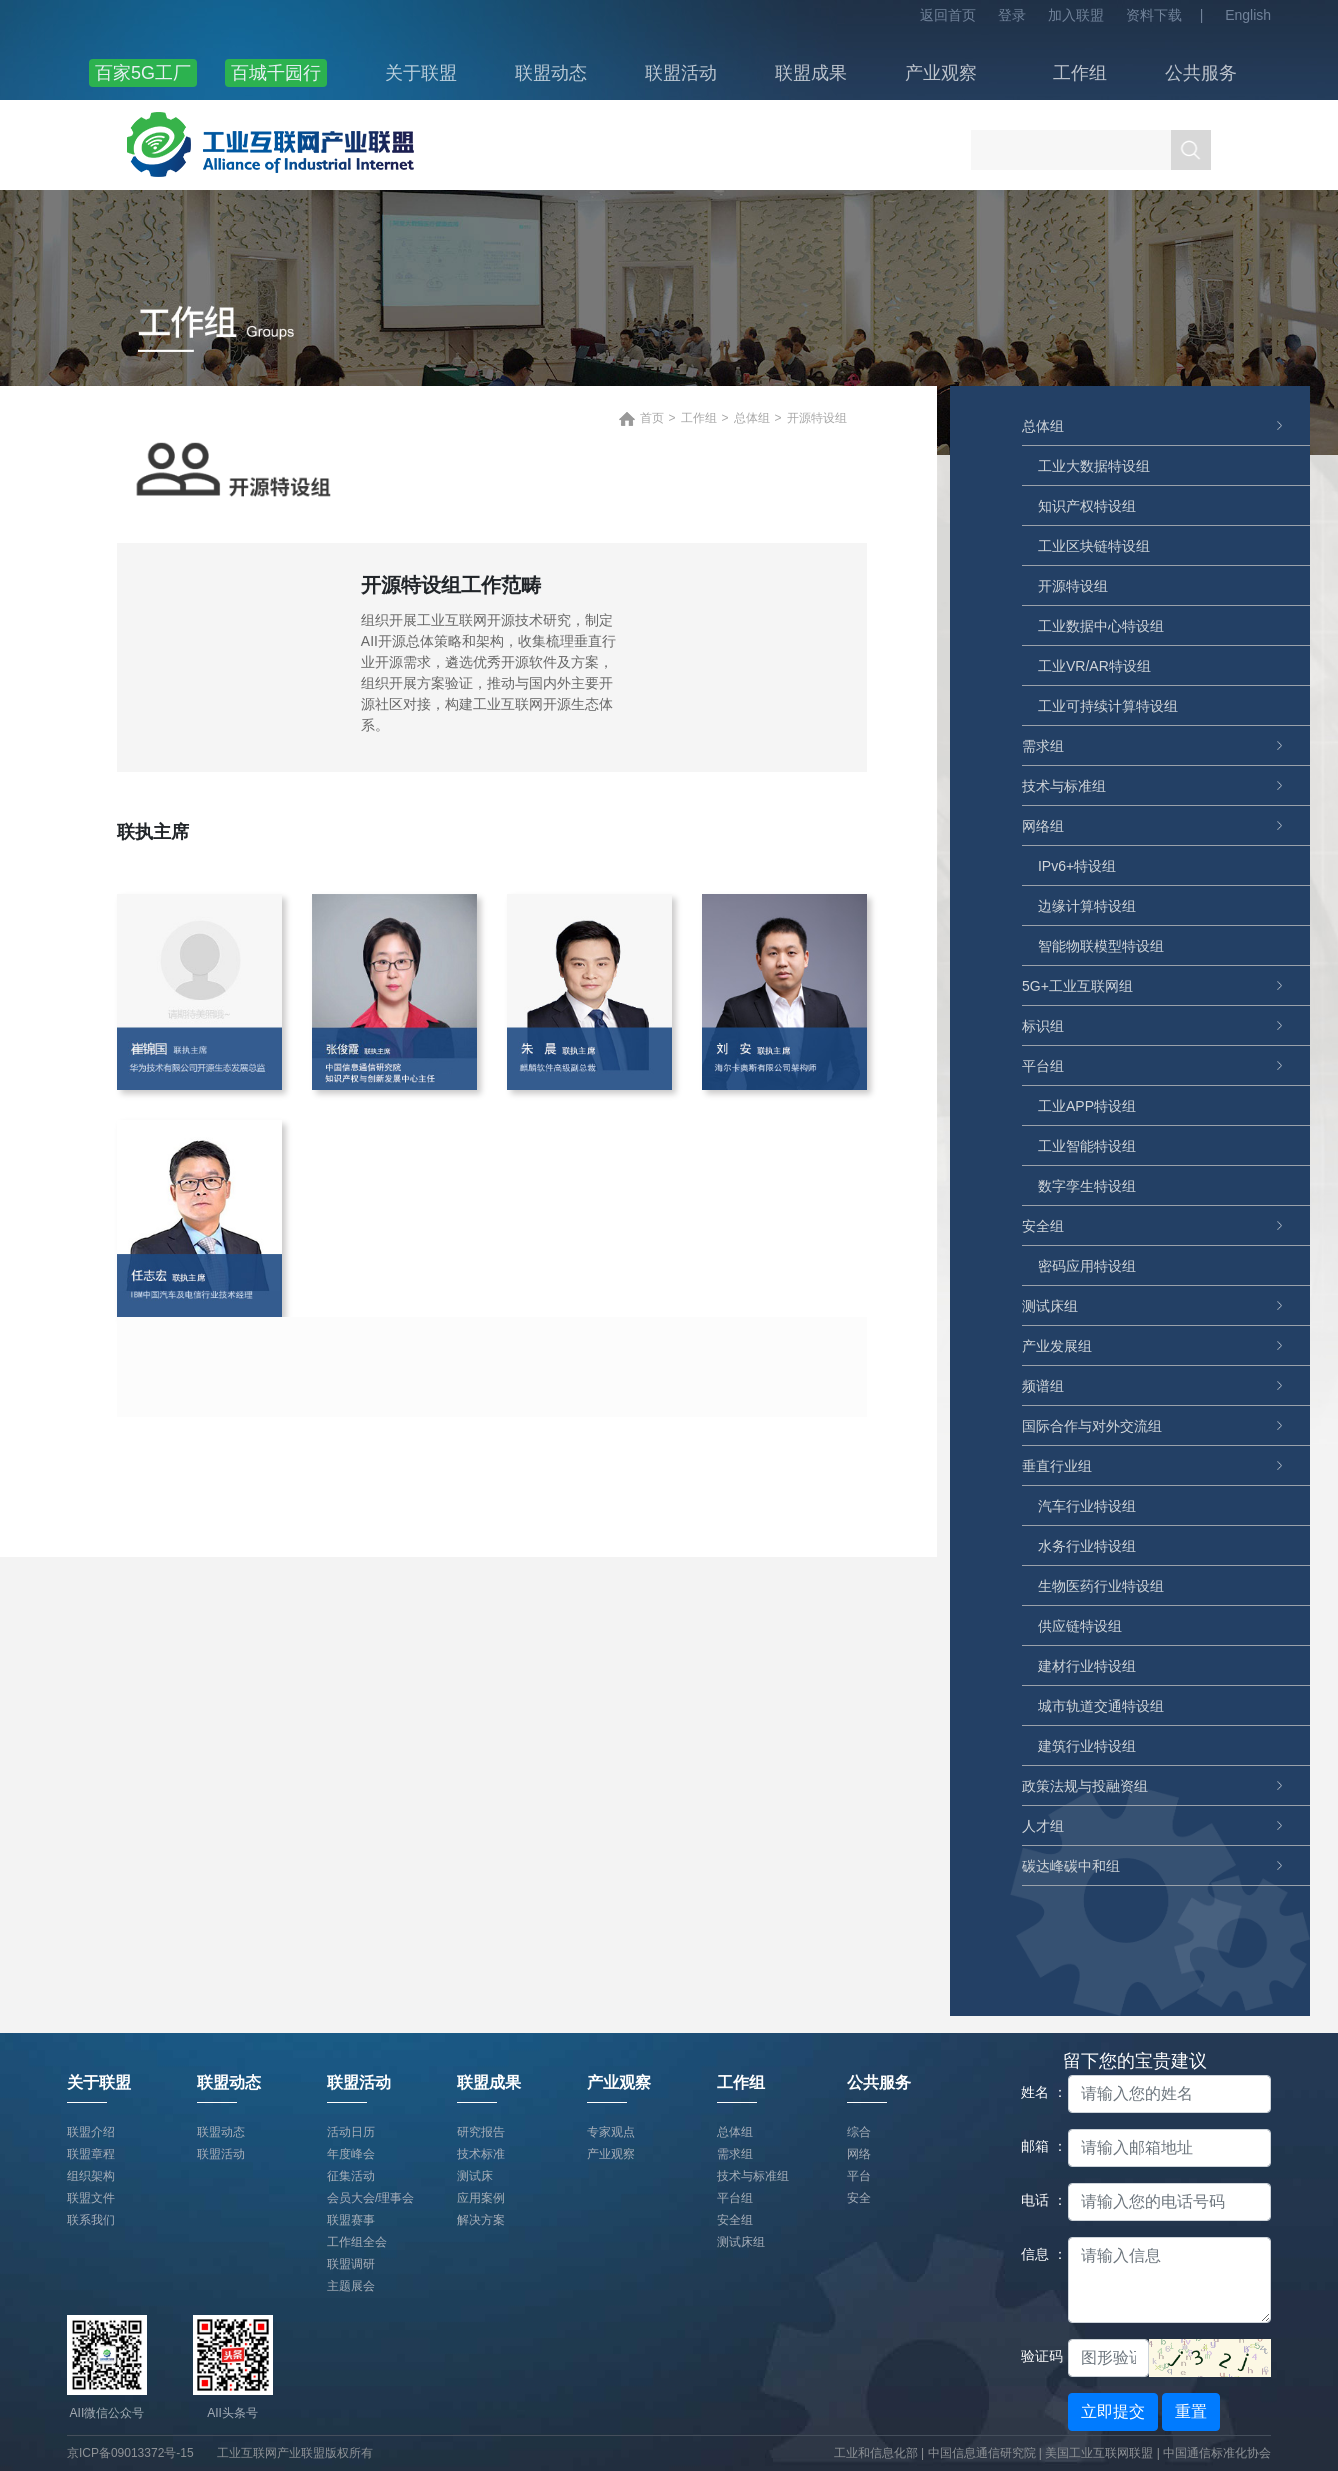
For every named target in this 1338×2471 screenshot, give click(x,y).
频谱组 (1043, 1386)
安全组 (1043, 1226)
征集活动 (351, 2176)
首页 (652, 418)
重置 (1191, 2411)
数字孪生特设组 (1087, 1186)
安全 (859, 2198)
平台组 (1043, 1066)
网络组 (1043, 826)
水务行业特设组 (1087, 1546)
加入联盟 (1076, 15)
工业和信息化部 (876, 2453)
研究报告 (481, 2132)
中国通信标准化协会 (1217, 2453)
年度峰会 (351, 2154)
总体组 (1043, 426)
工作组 (1080, 73)
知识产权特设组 (1087, 506)
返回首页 (948, 15)
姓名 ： (1037, 2092)
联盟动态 (551, 73)
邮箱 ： (1037, 2146)
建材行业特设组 (1087, 1666)
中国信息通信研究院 (983, 2453)
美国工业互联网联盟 (1099, 2453)
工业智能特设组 (1087, 1146)
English (1248, 15)
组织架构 (91, 2176)
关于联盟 (421, 73)
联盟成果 (811, 73)
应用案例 (481, 2198)
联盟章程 (91, 2154)
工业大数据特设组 (1094, 466)
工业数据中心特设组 (1101, 626)
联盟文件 (91, 2198)
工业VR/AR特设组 (1094, 666)
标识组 (1043, 1026)
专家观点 (611, 2132)
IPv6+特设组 (1077, 866)
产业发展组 (1057, 1346)
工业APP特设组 (1087, 1106)
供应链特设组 (1080, 1626)
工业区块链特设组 (1094, 546)
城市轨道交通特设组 (1101, 1706)
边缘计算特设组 (1087, 906)
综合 (859, 2132)
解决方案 (481, 2220)
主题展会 (351, 2286)
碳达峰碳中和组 (1071, 1866)
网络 (859, 2154)
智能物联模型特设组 (1101, 946)
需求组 (1043, 746)
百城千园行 (276, 73)
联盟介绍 (91, 2132)
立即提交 (1113, 2411)
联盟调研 (351, 2264)
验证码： (1037, 2356)
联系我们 (91, 2220)
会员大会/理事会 (370, 2198)
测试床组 (1050, 1306)
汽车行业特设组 (1087, 1506)
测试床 (475, 2176)
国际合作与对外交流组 (1092, 1426)
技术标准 (481, 2154)
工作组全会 (357, 2242)
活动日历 (351, 2132)
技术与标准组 (1064, 786)
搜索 (1191, 150)
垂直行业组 (1057, 1466)
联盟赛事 (351, 2220)
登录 (1012, 15)
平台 (859, 2176)
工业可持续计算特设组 (1108, 706)
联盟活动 (681, 73)
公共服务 (1201, 73)
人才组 (1043, 1826)
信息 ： (1037, 2254)
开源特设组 (1073, 586)
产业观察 (941, 73)
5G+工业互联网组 (1077, 986)
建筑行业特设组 (1087, 1746)
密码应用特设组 (1087, 1266)
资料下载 (1154, 15)
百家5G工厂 (143, 73)
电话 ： (1037, 2200)
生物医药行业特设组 (1101, 1586)
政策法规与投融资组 (1085, 1786)
